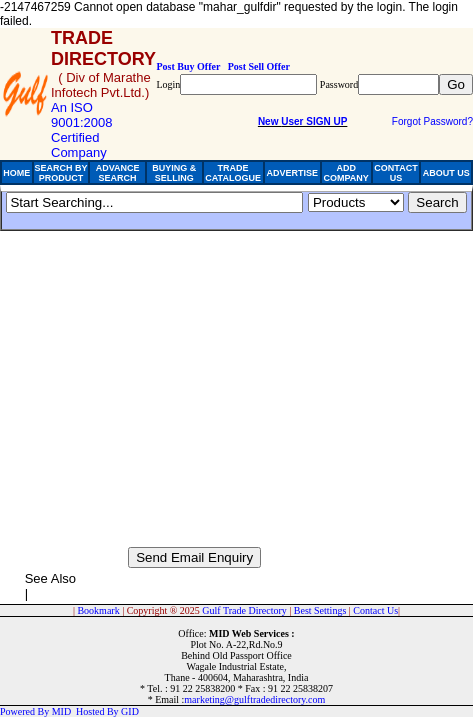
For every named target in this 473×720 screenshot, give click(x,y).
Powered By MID (35, 711)
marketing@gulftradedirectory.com (254, 699)
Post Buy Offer (188, 66)
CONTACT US (395, 173)
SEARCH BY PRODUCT (60, 173)
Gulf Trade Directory (244, 610)
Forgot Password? (432, 121)
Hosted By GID (107, 711)
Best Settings (320, 610)
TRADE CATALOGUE (233, 173)
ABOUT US (446, 173)
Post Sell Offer (259, 66)
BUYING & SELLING (174, 173)
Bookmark (98, 610)
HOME (16, 173)
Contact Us (375, 610)
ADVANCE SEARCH (118, 173)
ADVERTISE (292, 173)
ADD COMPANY (345, 173)
